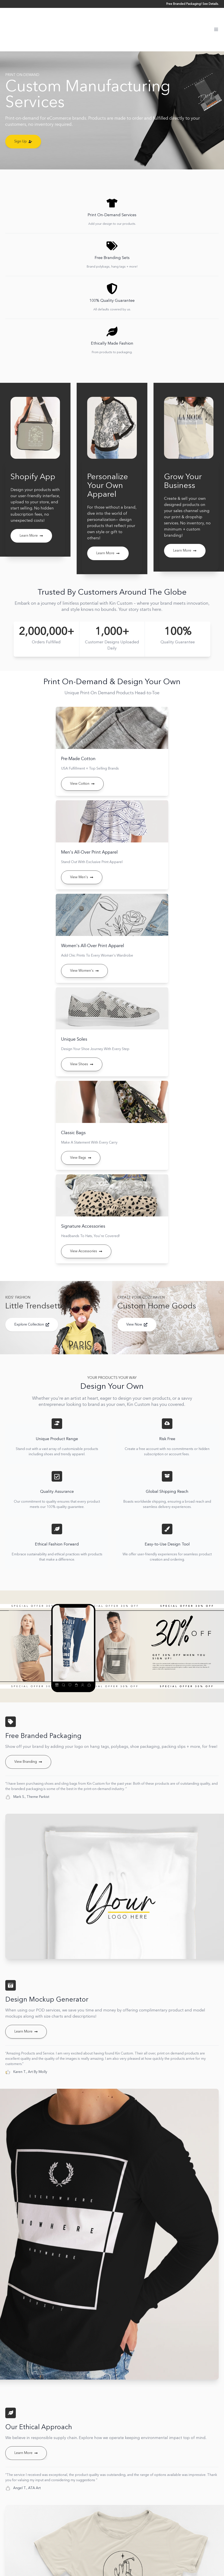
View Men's (81, 858)
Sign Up (23, 122)
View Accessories (86, 1232)
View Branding (28, 1743)
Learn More (31, 517)
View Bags (80, 1139)
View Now (136, 1306)
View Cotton (82, 765)
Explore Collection (31, 1306)
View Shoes (81, 1045)
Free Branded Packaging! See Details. (192, 3)
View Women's (84, 952)
